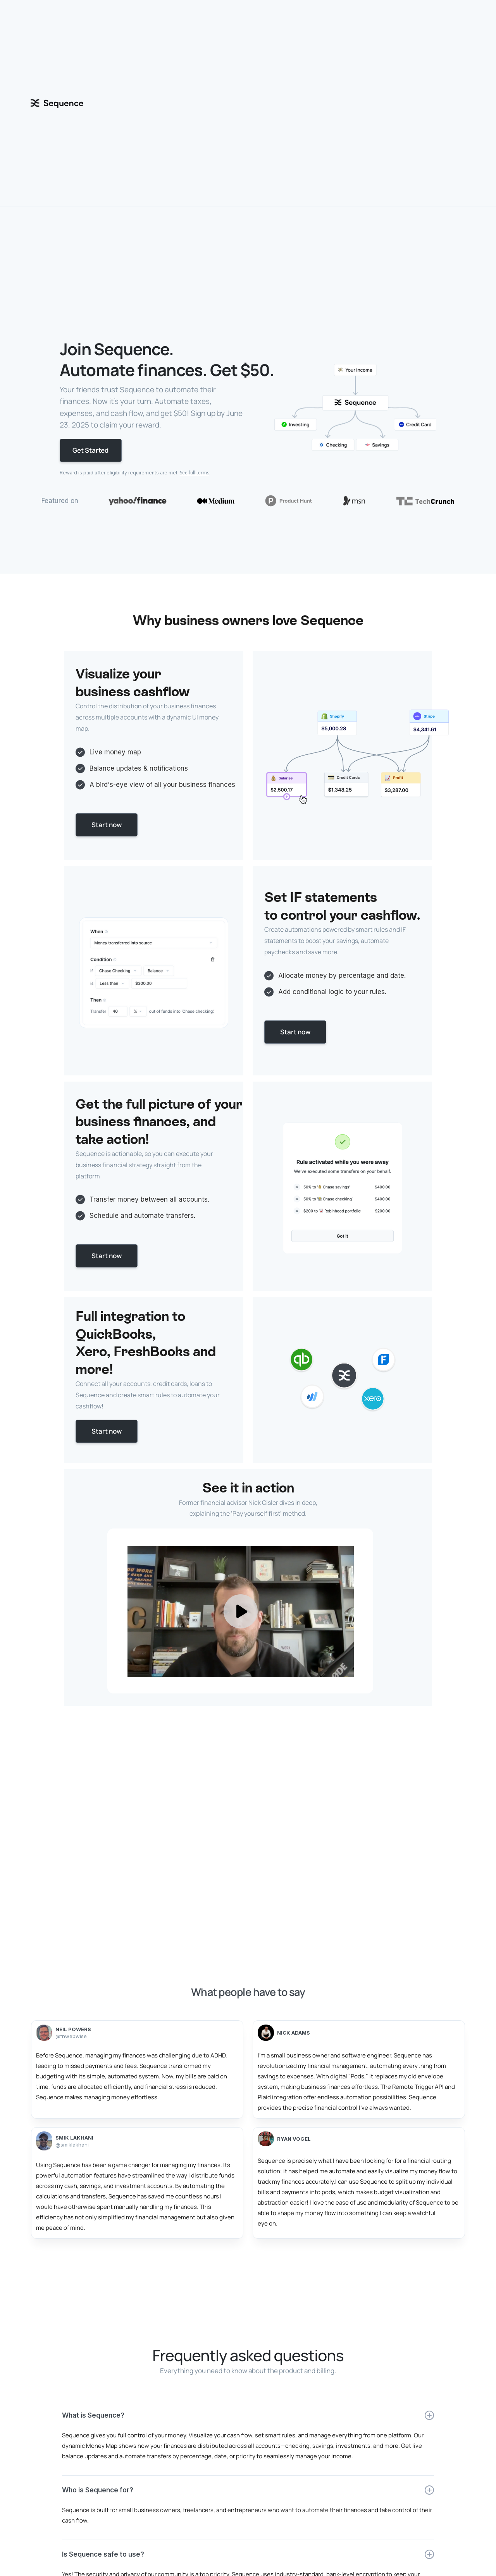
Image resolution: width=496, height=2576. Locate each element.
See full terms (194, 472)
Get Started (90, 450)
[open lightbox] (248, 1610)
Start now (106, 824)
